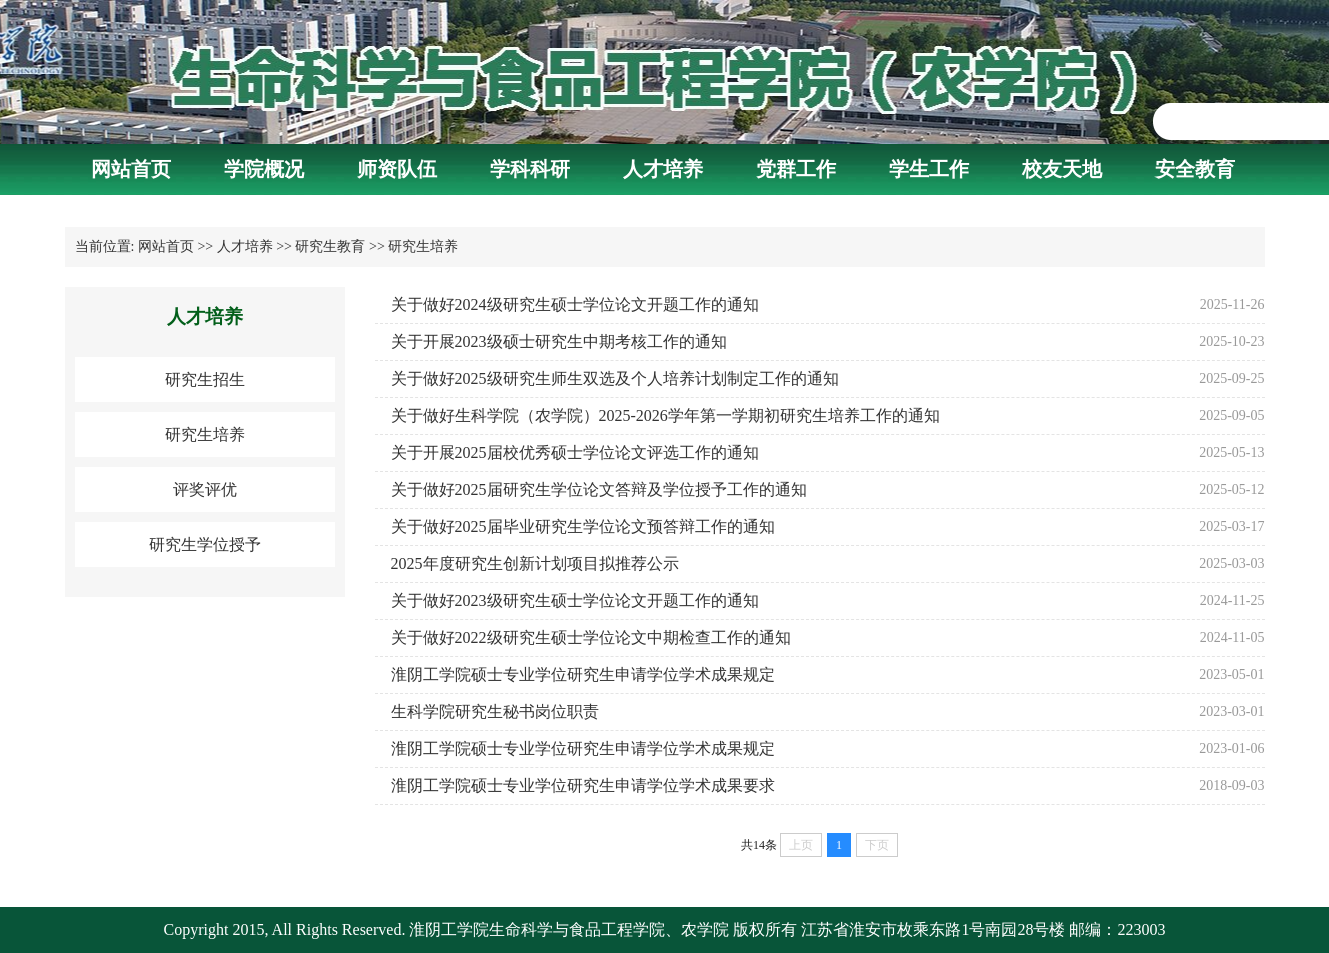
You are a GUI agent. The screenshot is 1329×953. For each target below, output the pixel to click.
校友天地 (1062, 169)
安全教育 (1195, 169)
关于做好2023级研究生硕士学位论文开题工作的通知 (575, 600)
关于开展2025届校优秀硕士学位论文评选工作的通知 (575, 452)
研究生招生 (205, 379)
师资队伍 (397, 169)
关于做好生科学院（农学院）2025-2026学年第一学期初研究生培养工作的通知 (665, 415)
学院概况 (264, 169)
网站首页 (131, 169)
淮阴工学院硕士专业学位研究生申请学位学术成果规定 (583, 674)
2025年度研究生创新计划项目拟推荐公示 (535, 563)
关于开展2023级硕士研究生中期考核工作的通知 (559, 341)
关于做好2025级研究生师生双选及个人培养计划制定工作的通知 (615, 378)
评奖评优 (205, 489)
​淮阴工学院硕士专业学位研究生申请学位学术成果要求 (583, 785)
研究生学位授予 (205, 544)
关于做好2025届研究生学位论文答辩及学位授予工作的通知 (599, 489)
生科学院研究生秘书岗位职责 (495, 711)
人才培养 (663, 169)
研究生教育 (330, 246)
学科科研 (530, 169)
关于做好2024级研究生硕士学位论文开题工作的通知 (575, 304)
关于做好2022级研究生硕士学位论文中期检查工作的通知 (591, 637)
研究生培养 (423, 246)
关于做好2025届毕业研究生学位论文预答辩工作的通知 (583, 526)
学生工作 (929, 169)
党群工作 (796, 169)
